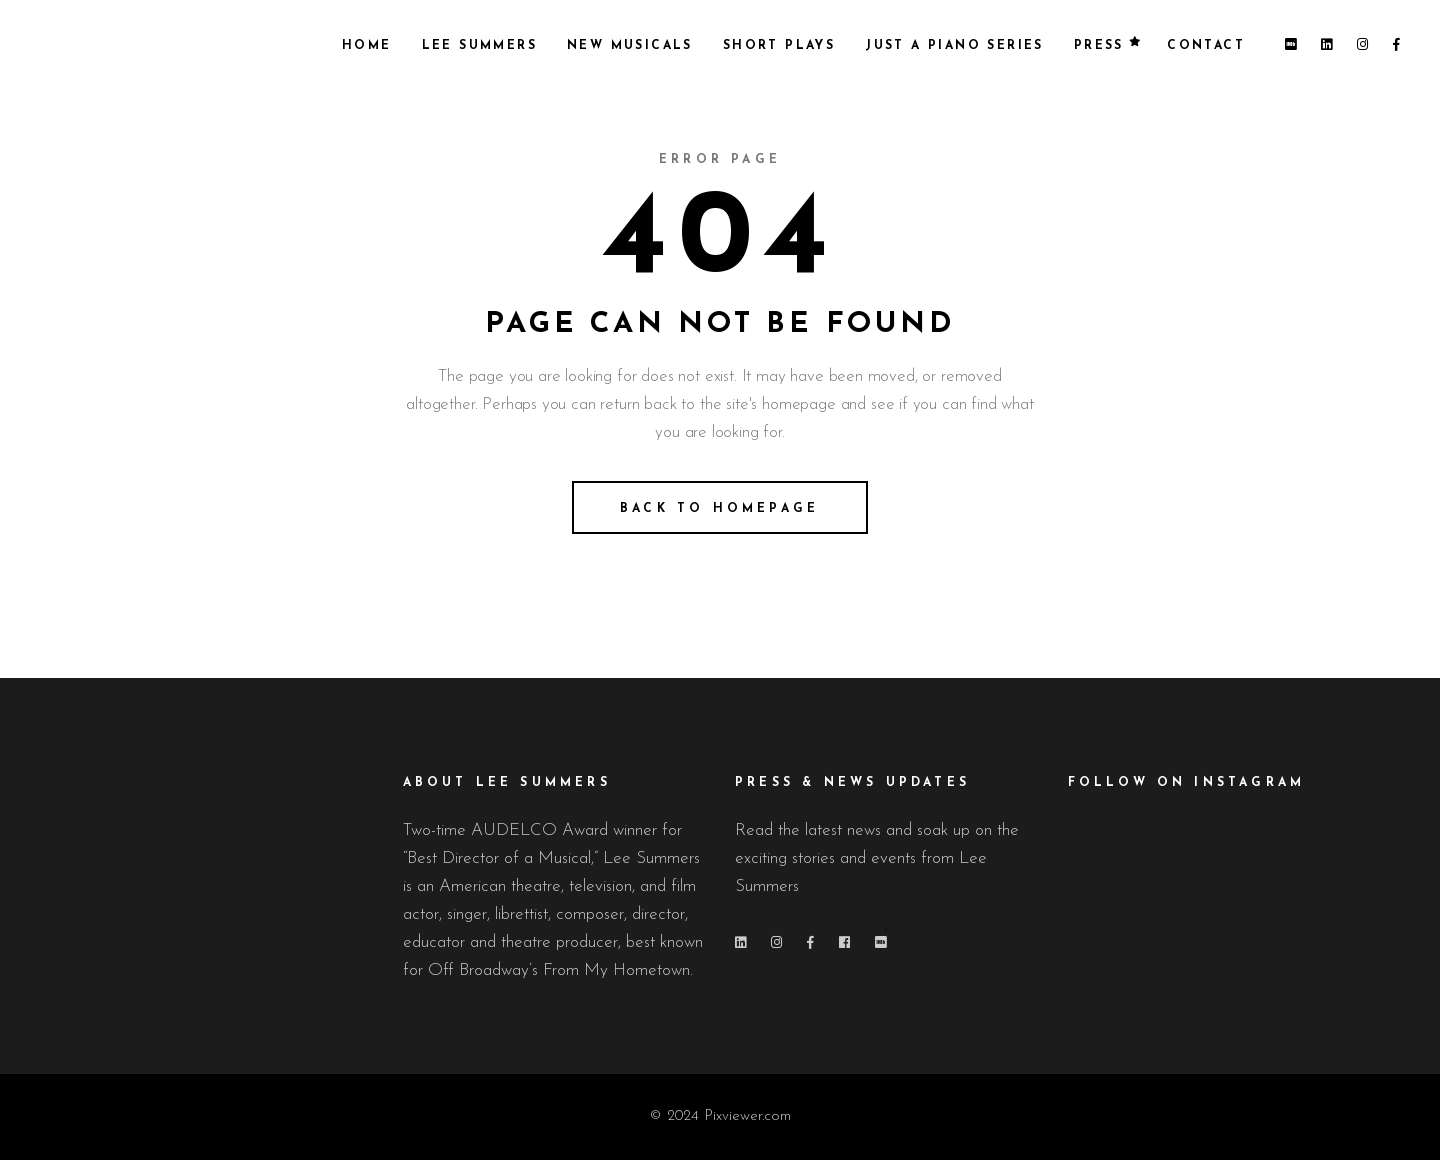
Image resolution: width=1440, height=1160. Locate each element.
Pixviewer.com (747, 1116)
